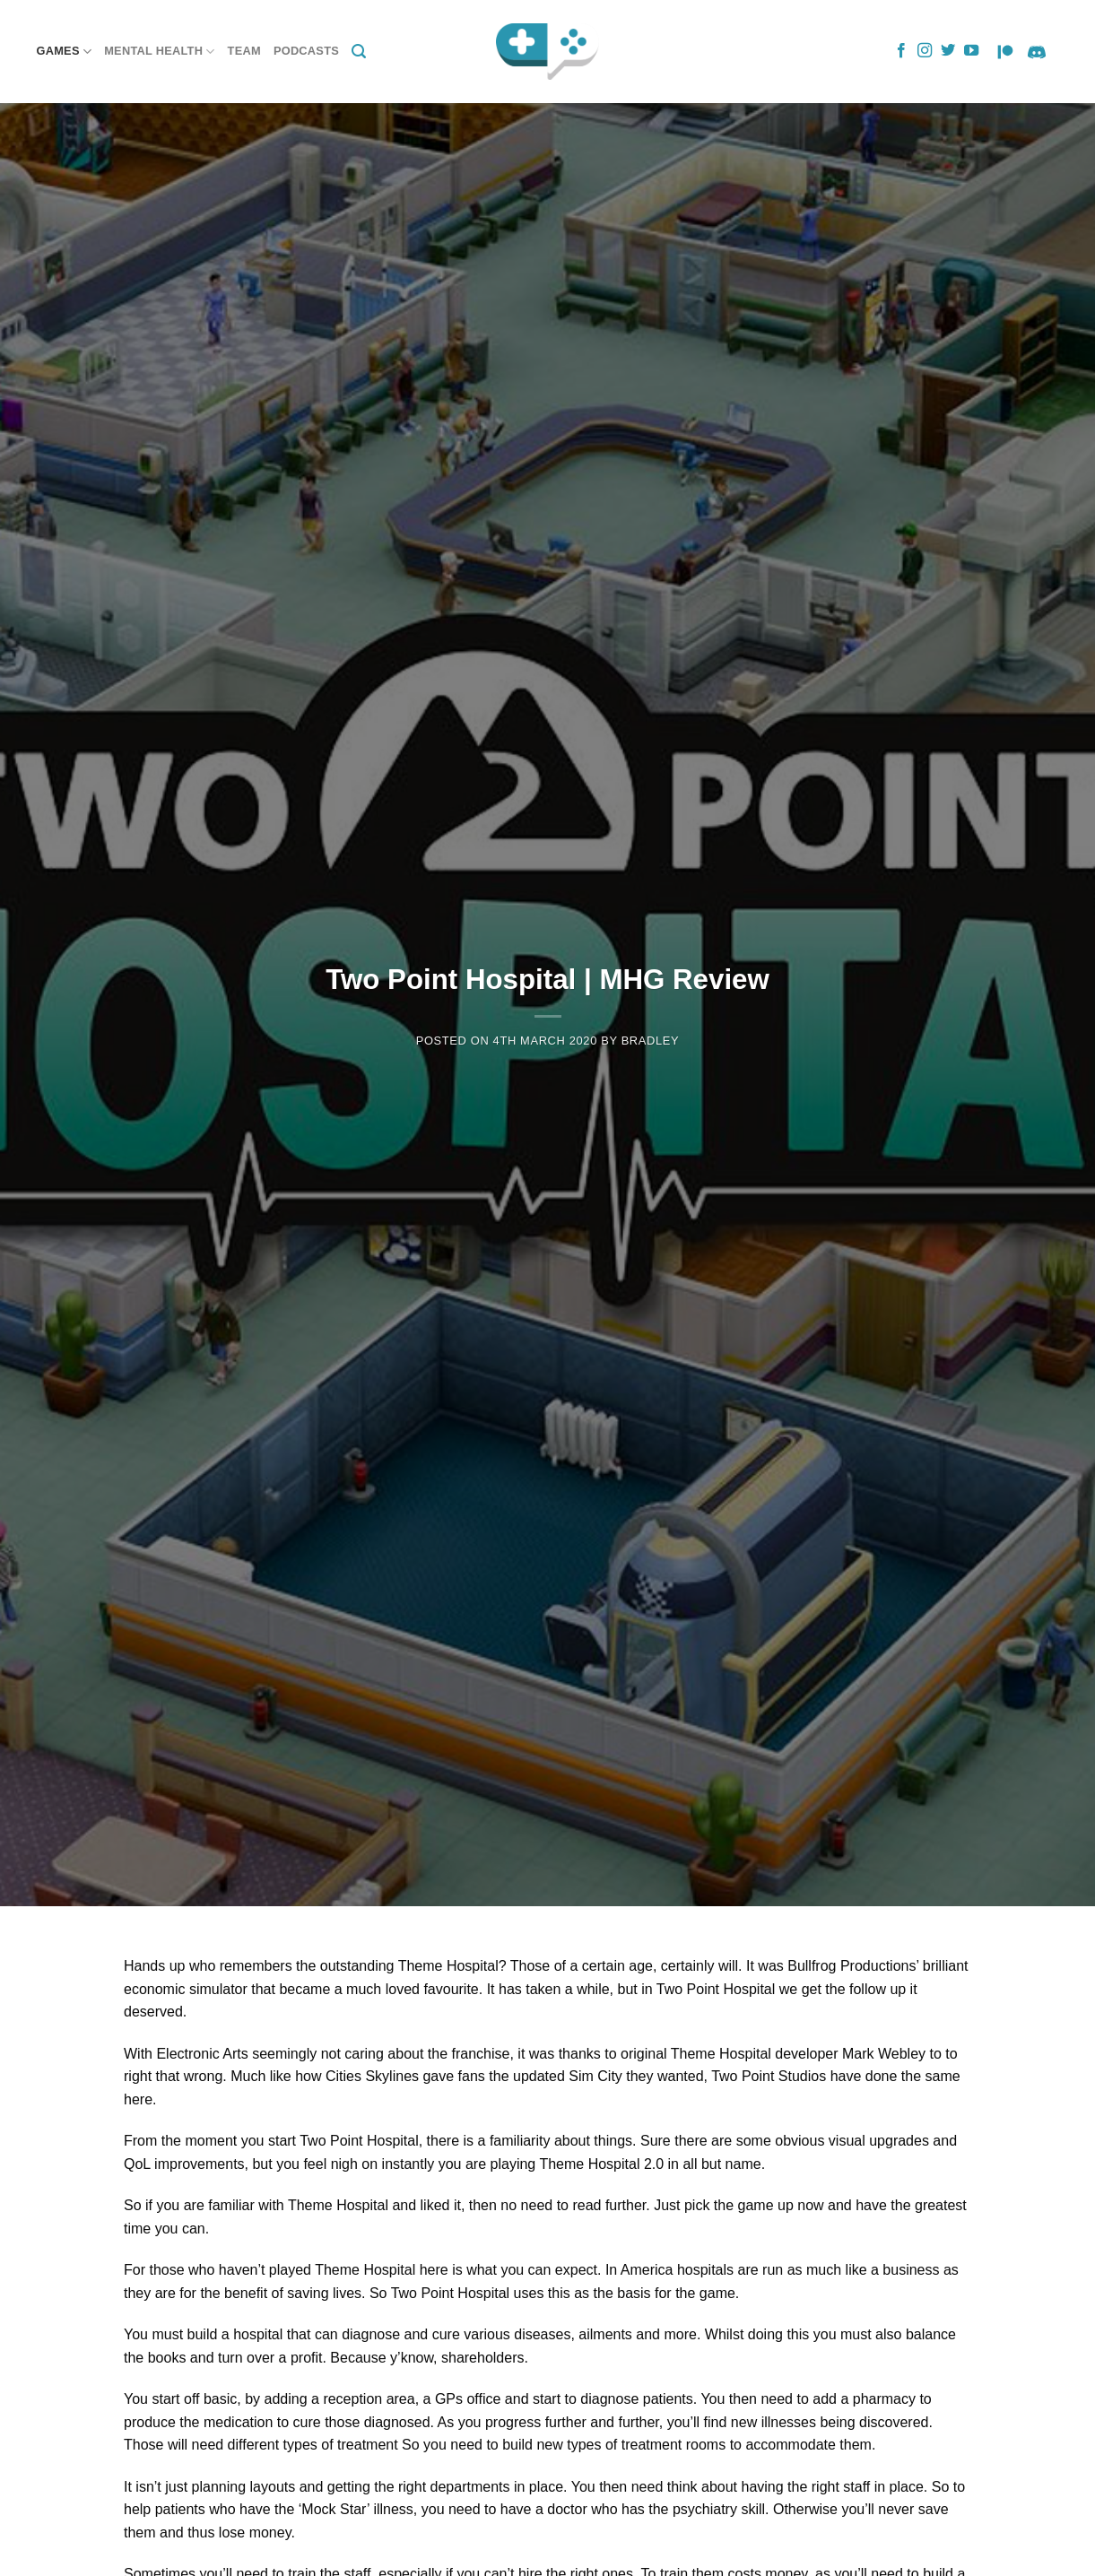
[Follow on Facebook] (901, 51)
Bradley (650, 1040)
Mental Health (159, 51)
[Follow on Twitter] (948, 51)
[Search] (359, 51)
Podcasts (306, 50)
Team (244, 50)
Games (64, 51)
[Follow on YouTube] (971, 51)
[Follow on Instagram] (924, 51)
